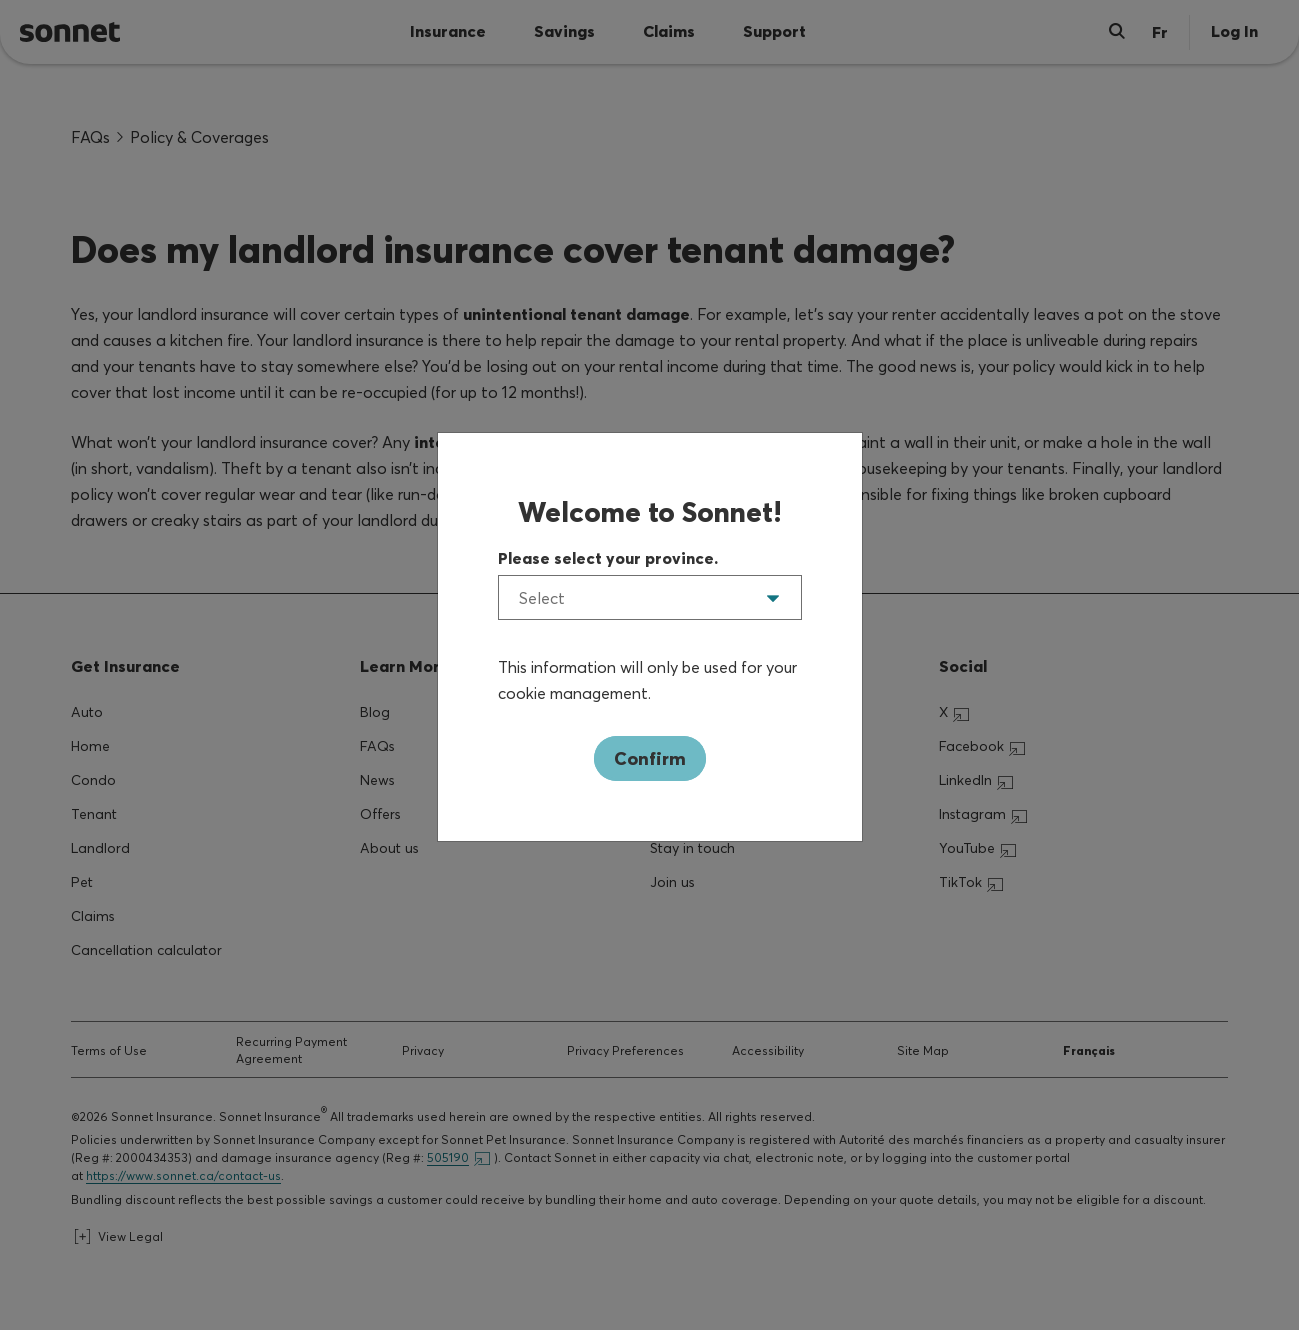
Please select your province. (608, 558)
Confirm (650, 758)
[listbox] (650, 597)
